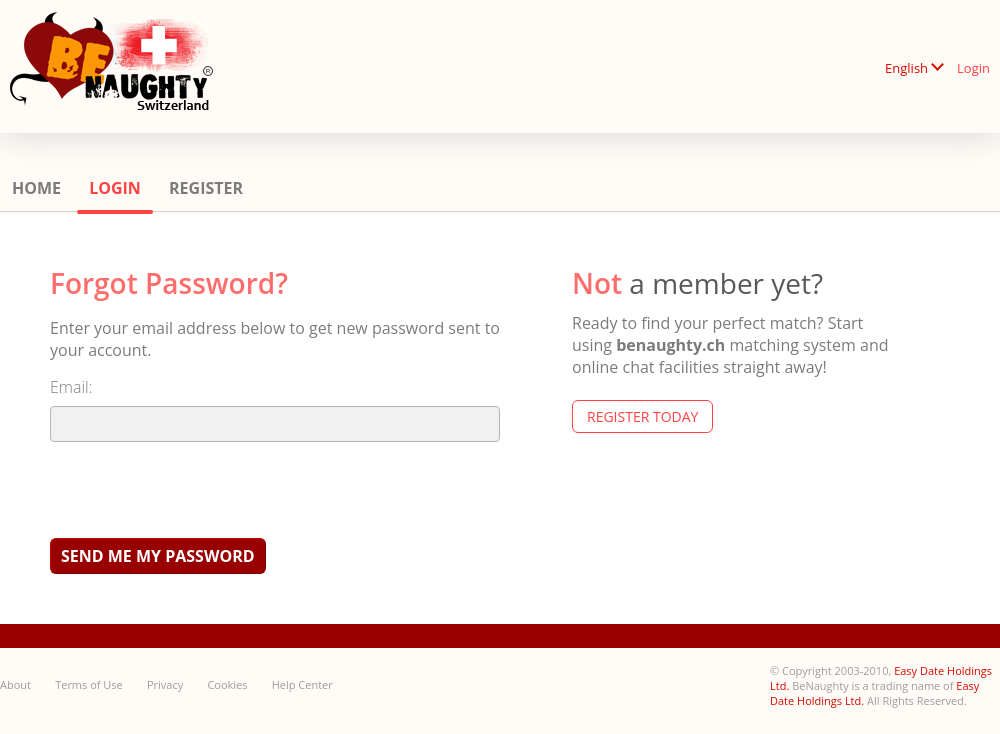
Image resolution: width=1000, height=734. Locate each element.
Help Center (302, 684)
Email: (71, 387)
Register (206, 188)
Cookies (227, 684)
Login (973, 68)
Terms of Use (89, 684)
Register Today (642, 416)
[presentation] (202, 489)
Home (36, 188)
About (15, 684)
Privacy (165, 684)
